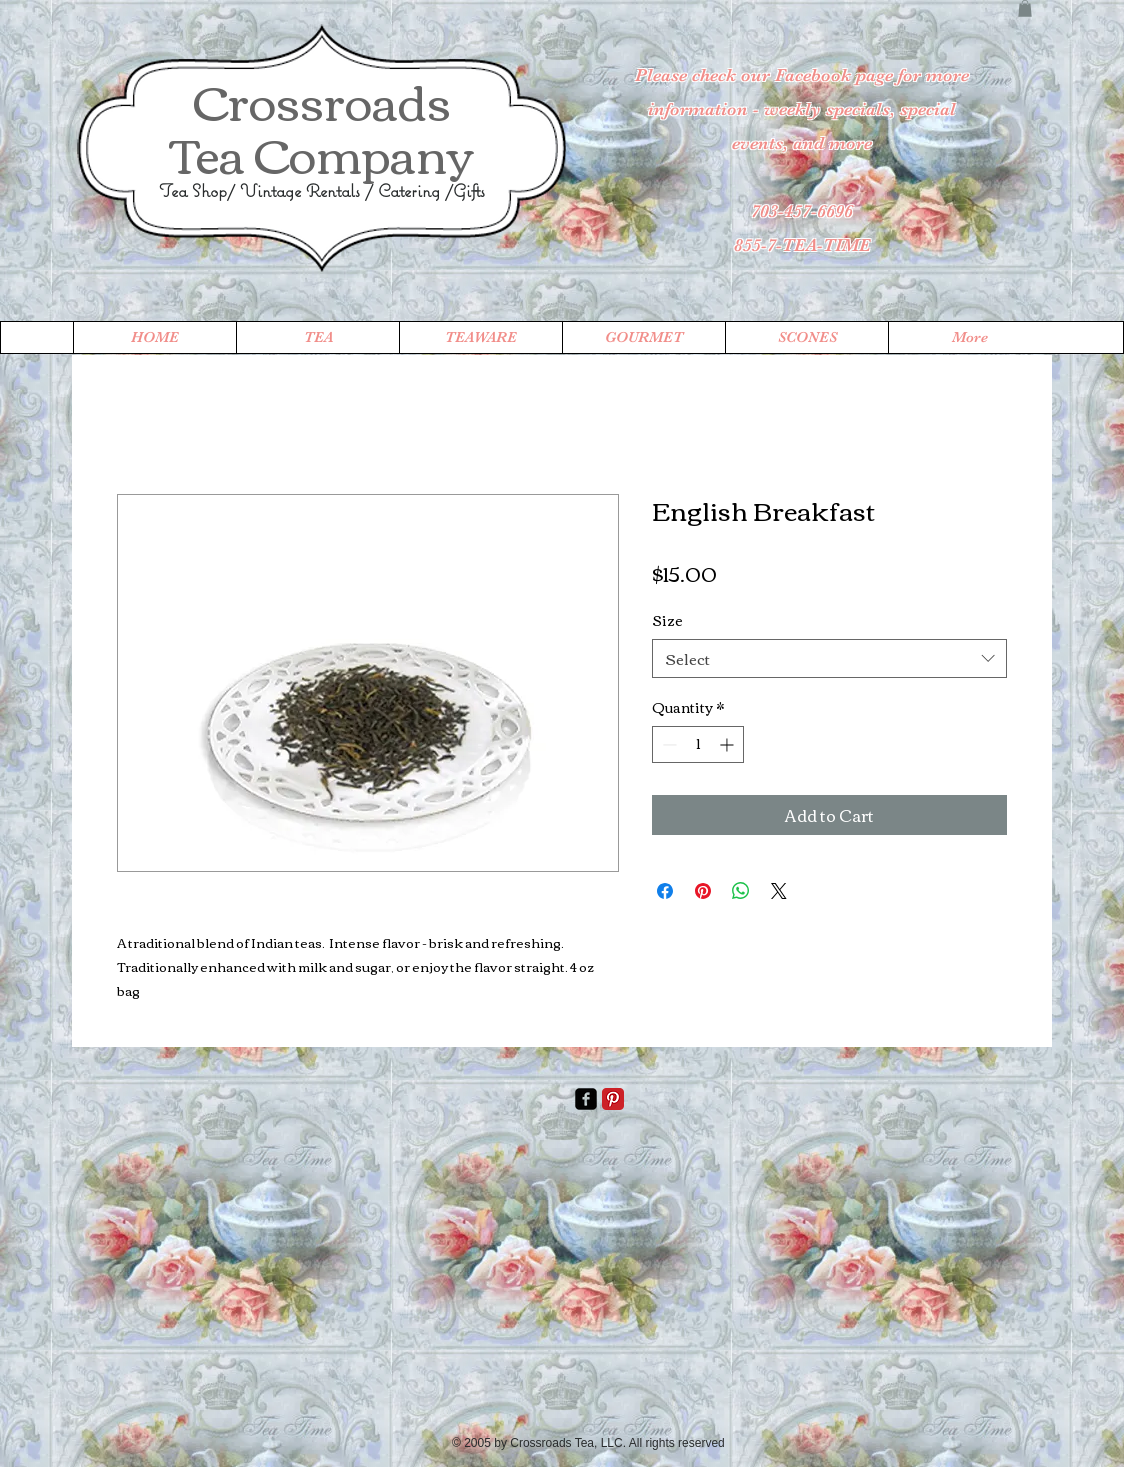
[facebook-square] (586, 1099)
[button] (1025, 8)
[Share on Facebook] (665, 891)
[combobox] (829, 658)
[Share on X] (779, 891)
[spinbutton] (698, 744)
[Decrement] (667, 744)
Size (667, 620)
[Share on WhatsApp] (741, 891)
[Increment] (728, 744)
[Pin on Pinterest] (703, 891)
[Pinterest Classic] (613, 1099)
